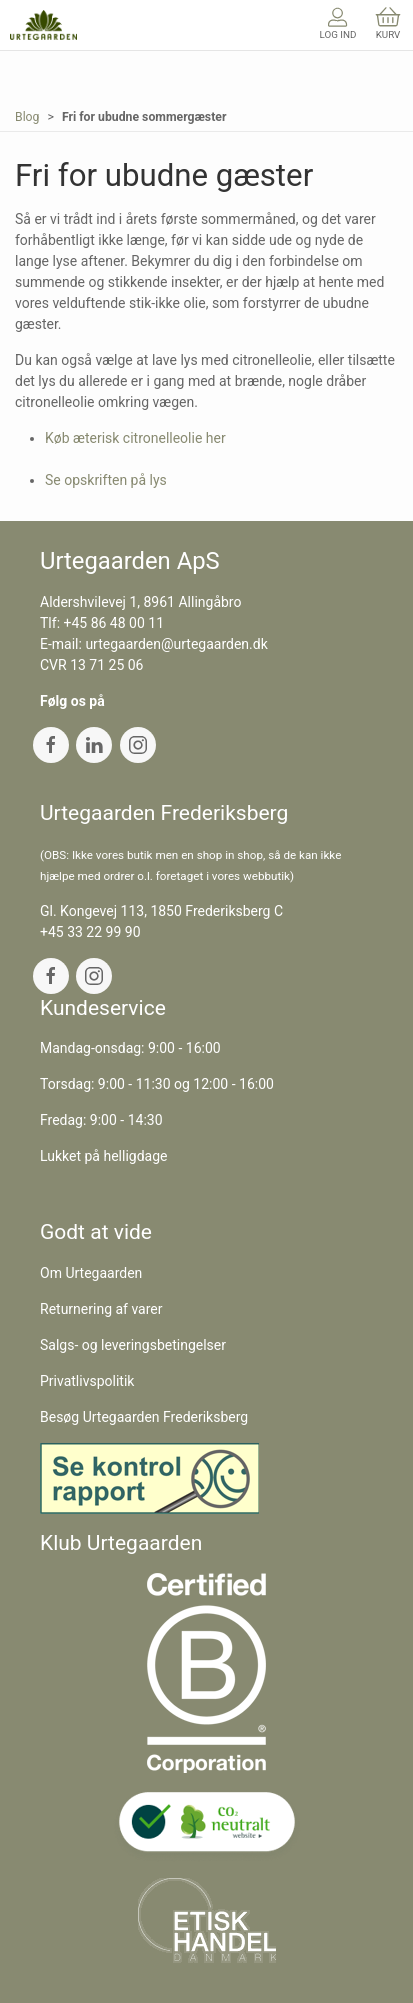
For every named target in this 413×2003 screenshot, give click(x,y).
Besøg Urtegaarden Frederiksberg (144, 1417)
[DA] (43, 25)
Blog (27, 117)
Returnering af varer (101, 1309)
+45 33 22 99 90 (90, 932)
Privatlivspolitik (87, 1381)
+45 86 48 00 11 (114, 623)
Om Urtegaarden (91, 1273)
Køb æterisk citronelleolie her (135, 438)
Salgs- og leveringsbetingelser (133, 1345)
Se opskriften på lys (106, 480)
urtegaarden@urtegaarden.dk (176, 644)
